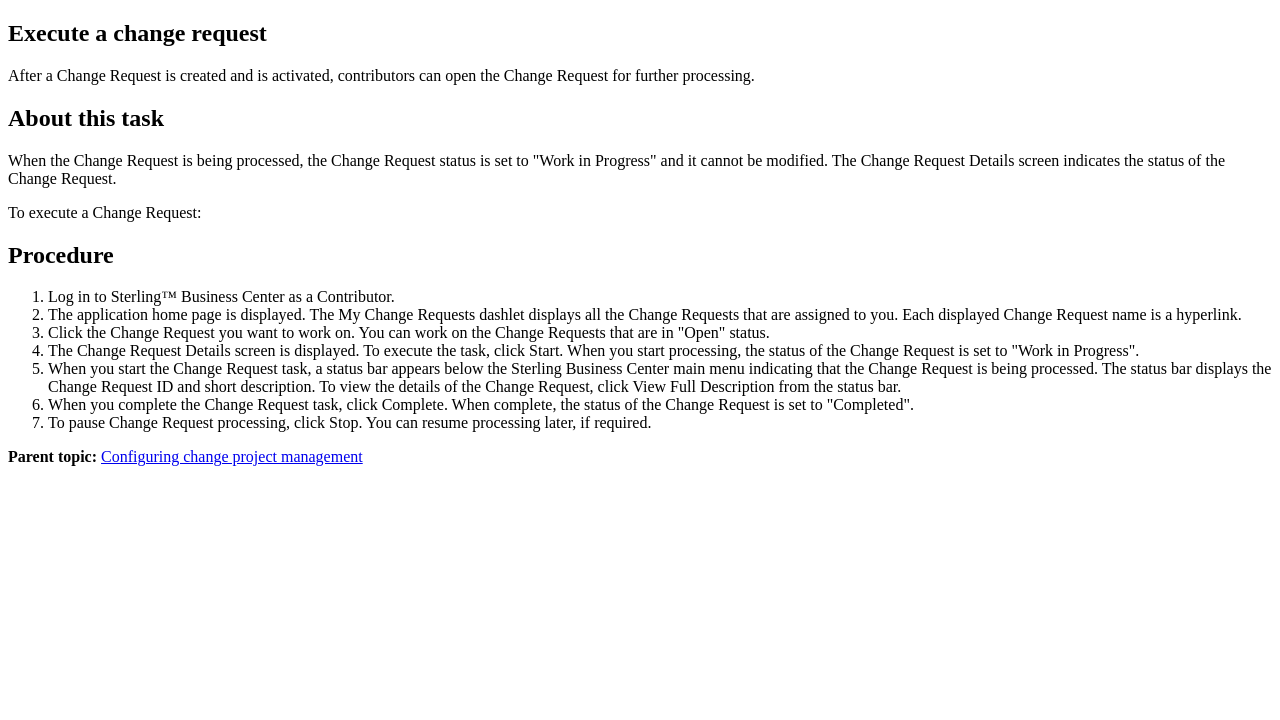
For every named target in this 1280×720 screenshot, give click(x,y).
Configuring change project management (232, 456)
